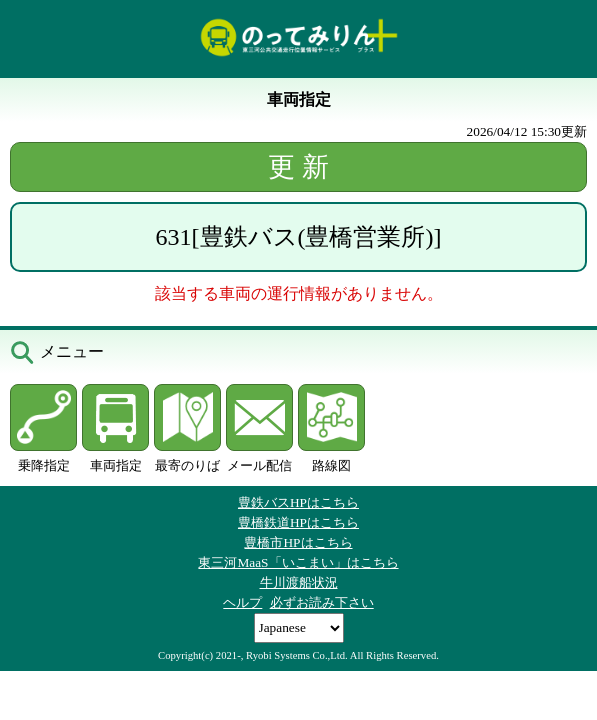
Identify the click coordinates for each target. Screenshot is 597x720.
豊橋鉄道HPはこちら (298, 522)
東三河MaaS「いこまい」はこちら (298, 562)
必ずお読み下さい (322, 602)
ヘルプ (242, 602)
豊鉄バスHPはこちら (298, 502)
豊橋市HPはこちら (298, 542)
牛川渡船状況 (299, 582)
